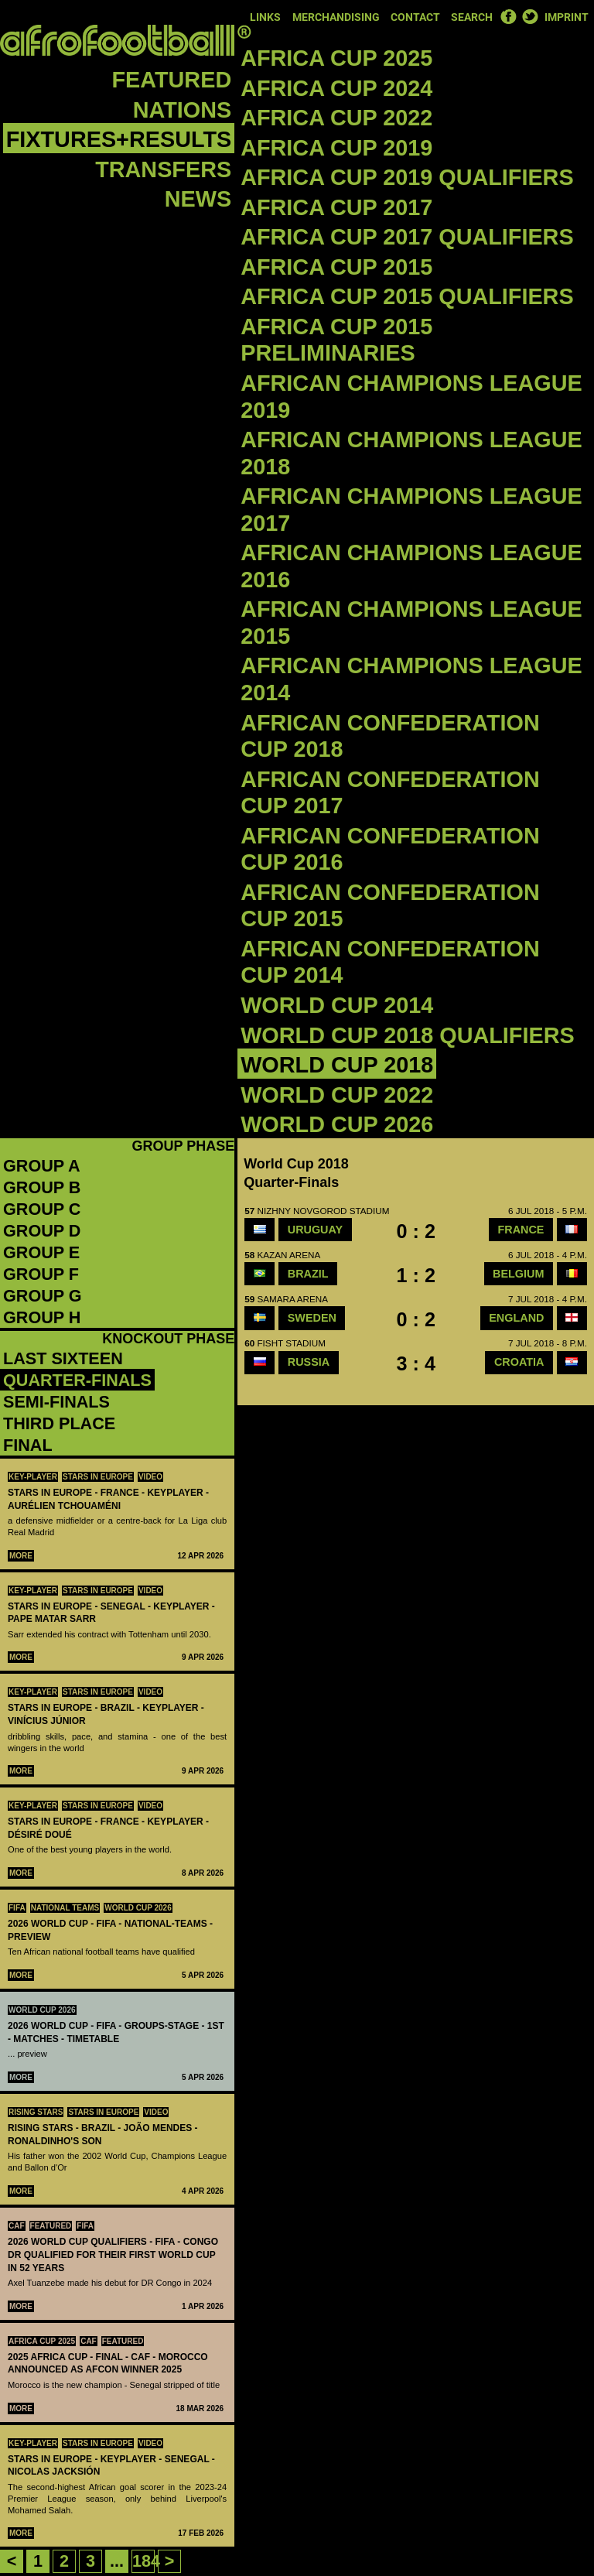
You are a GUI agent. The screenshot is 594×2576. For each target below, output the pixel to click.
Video (150, 1477)
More (20, 1555)
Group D (41, 1230)
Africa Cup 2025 (336, 58)
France (520, 1229)
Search (472, 17)
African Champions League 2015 (411, 622)
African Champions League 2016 (411, 566)
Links (265, 17)
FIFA (17, 1908)
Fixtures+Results (118, 139)
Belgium (518, 1273)
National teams (65, 1908)
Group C (41, 1209)
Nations (182, 109)
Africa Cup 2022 (336, 117)
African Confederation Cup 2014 (390, 962)
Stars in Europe (98, 1477)
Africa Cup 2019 (336, 147)
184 (146, 2561)
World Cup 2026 (337, 1124)
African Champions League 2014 (411, 679)
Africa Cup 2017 (336, 207)
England (516, 1318)
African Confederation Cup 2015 (390, 906)
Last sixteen (63, 1358)
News (198, 198)
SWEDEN (312, 1318)
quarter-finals (77, 1380)
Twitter (530, 16)
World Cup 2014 (337, 1005)
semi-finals (56, 1401)
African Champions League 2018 (411, 453)
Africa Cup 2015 (336, 267)
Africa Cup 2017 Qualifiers (407, 236)
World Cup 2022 (337, 1095)
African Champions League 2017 (411, 509)
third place (59, 1423)
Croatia (519, 1362)
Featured (172, 79)
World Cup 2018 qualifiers (408, 1035)
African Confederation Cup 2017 (390, 793)
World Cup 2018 (337, 1064)
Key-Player (33, 1477)
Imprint (566, 17)
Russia (308, 1362)
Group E (41, 1252)
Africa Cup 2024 (336, 88)
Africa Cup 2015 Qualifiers (407, 296)
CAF (17, 2226)
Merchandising (336, 17)
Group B (41, 1187)
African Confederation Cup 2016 (390, 849)
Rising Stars (36, 2112)
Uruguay (315, 1229)
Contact (415, 17)
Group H (41, 1317)
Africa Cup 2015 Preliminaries (336, 340)
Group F (41, 1274)
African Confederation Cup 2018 (390, 736)
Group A (41, 1165)
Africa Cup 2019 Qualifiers (407, 177)
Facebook (508, 16)
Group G (42, 1295)
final (28, 1445)
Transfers (163, 169)
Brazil (308, 1273)
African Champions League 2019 (411, 396)
